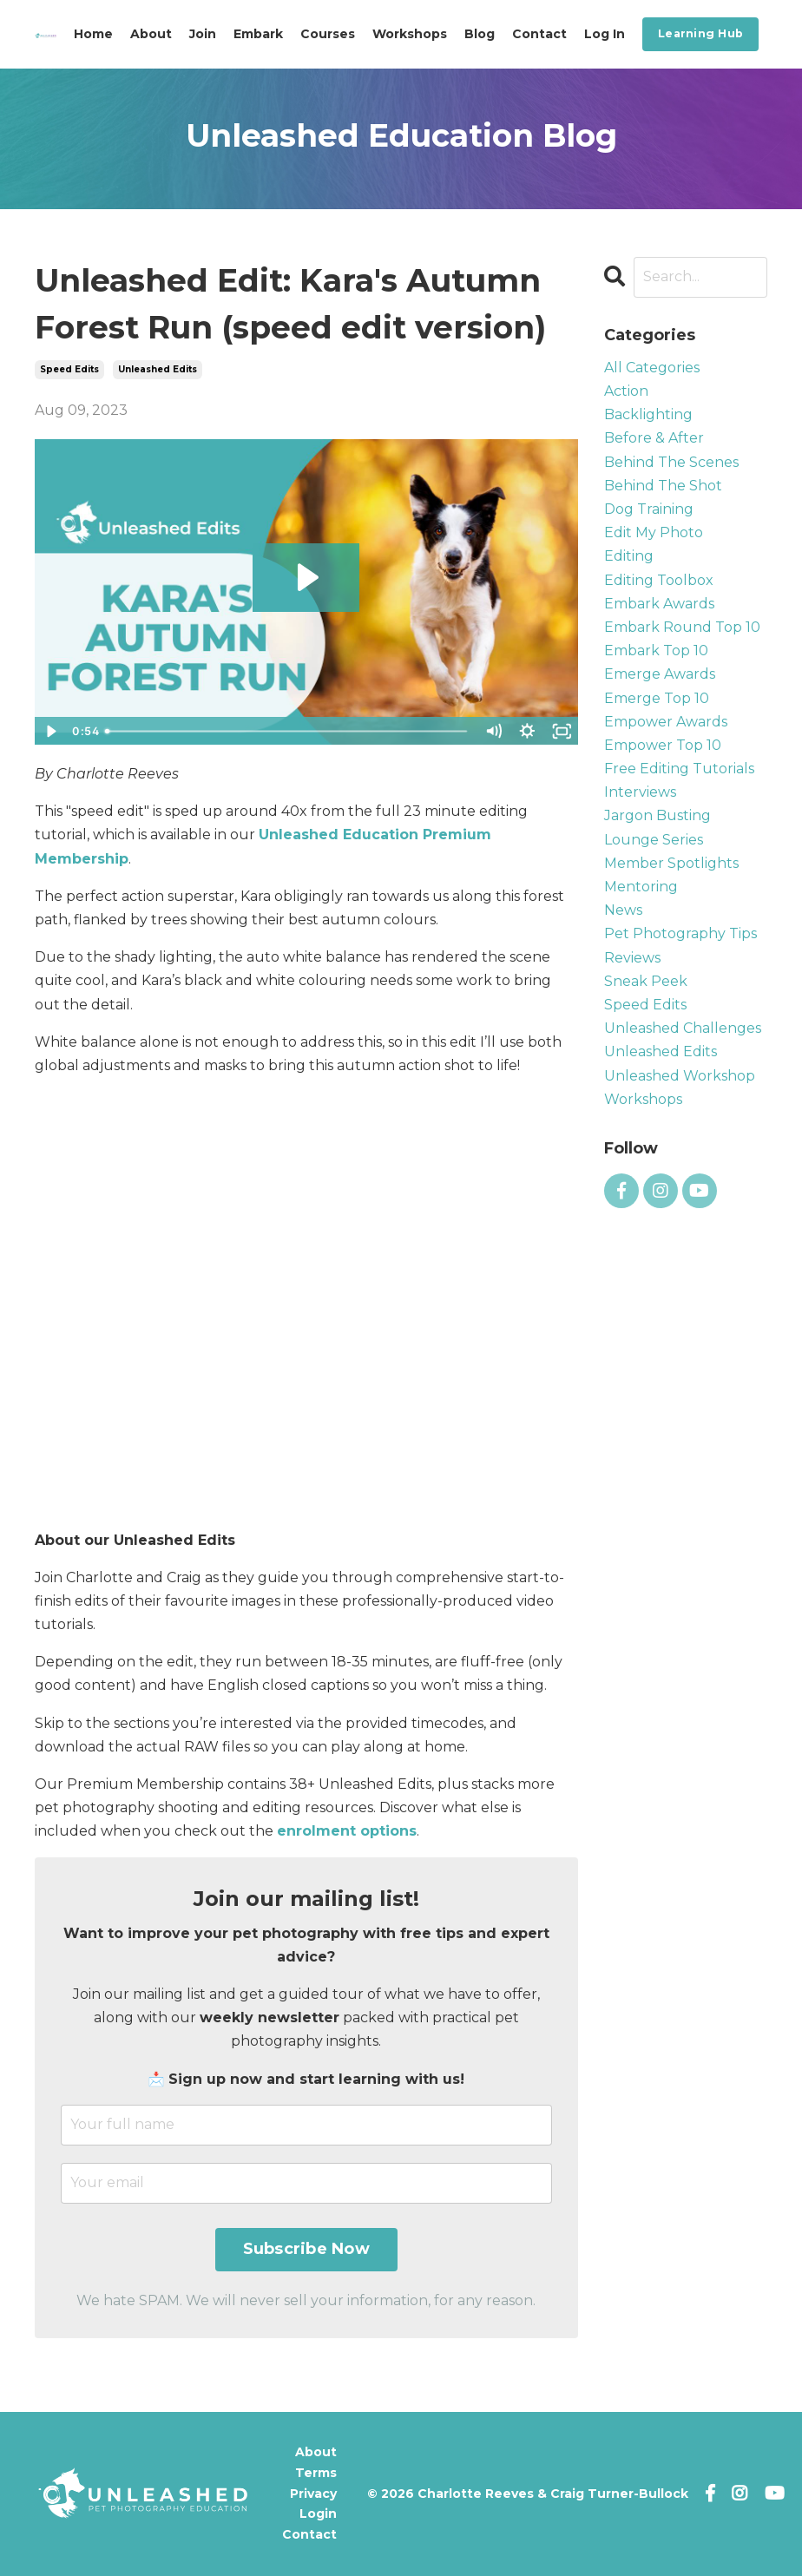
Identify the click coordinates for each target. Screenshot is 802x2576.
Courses (327, 34)
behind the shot (663, 485)
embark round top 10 (682, 627)
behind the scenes (671, 462)
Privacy (313, 2493)
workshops (643, 1099)
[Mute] (493, 731)
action (626, 391)
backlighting (648, 414)
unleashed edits (157, 369)
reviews (632, 958)
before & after (654, 438)
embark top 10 (656, 650)
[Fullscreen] (561, 731)
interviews (640, 792)
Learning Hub (700, 33)
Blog (479, 34)
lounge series (653, 839)
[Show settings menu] (527, 731)
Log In (604, 34)
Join (202, 34)
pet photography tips (680, 933)
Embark (258, 34)
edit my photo (653, 532)
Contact (539, 34)
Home (93, 34)
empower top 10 (662, 745)
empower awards (665, 721)
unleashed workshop (679, 1076)
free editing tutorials (679, 768)
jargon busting (657, 815)
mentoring (641, 886)
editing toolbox (658, 580)
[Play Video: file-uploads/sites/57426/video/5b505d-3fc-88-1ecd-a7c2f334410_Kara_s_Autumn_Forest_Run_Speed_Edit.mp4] (306, 577)
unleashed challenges (682, 1028)
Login (318, 2513)
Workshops (409, 34)
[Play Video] (51, 731)
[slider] (287, 731)
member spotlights (671, 863)
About (151, 34)
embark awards (659, 603)
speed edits (69, 369)
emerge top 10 (656, 698)
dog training (649, 509)
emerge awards (659, 674)
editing (629, 556)
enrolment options (347, 1831)
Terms (316, 2473)
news (623, 910)
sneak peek (645, 981)
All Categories (652, 367)
